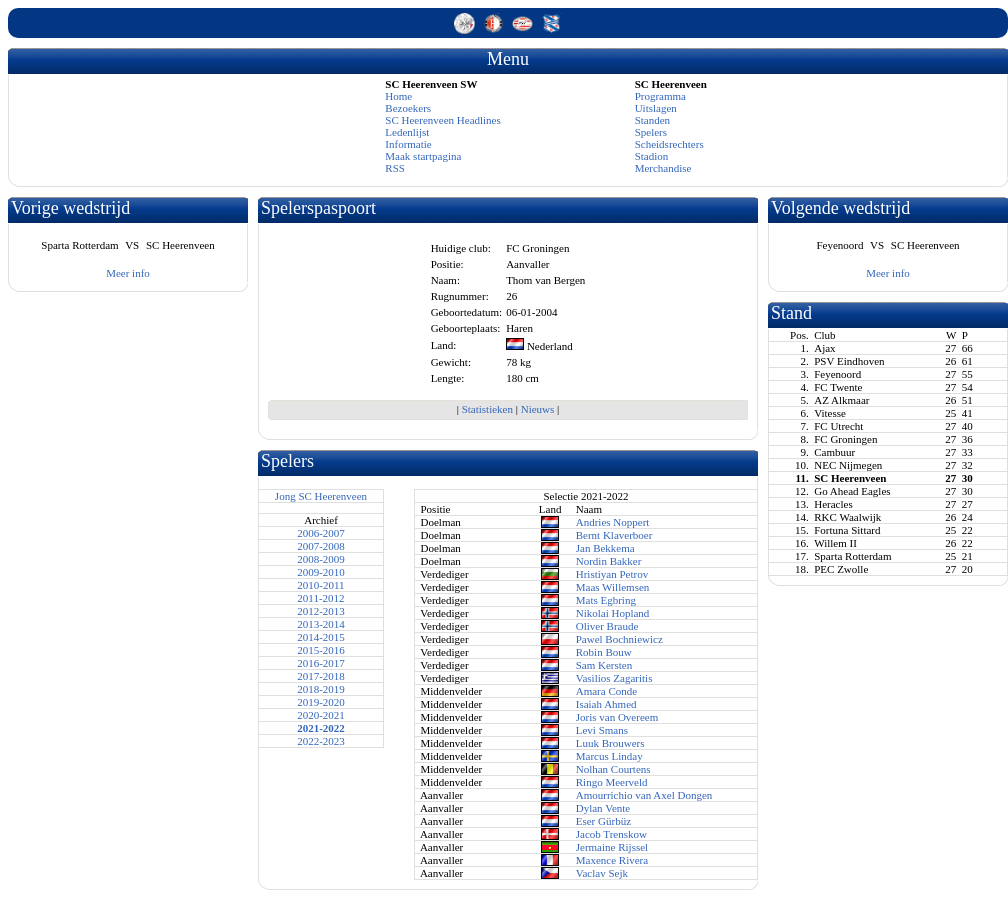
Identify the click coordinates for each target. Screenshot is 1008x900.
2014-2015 (321, 637)
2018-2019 (321, 689)
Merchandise (663, 168)
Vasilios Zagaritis (614, 678)
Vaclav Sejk (602, 873)
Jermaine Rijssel (612, 847)
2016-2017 (321, 663)
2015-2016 (321, 650)
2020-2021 (321, 715)
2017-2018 (321, 676)
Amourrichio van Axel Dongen (644, 795)
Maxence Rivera (612, 860)
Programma (660, 96)
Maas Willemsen (613, 587)
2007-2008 (321, 546)
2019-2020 (321, 702)
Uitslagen (656, 108)
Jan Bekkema (605, 548)
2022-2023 (321, 741)
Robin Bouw (604, 652)
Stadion (652, 156)
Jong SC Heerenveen (321, 496)
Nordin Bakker (609, 561)
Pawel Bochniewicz (619, 639)
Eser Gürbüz (603, 821)
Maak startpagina (423, 156)
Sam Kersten (604, 665)
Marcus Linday (609, 756)
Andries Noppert (613, 522)
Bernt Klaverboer (614, 535)
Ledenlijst (407, 132)
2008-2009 (321, 559)
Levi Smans (602, 730)
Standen (652, 120)
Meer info (128, 273)
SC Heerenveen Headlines (442, 120)
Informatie (408, 144)
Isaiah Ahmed (606, 704)
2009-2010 (321, 572)
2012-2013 (321, 611)
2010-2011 (320, 585)
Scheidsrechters (669, 144)
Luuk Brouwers (610, 743)
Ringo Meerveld (612, 782)
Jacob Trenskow (611, 834)
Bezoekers (408, 108)
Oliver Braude (607, 626)
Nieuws (538, 409)
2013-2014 (321, 624)
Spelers (651, 132)
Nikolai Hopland (613, 613)
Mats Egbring (606, 600)
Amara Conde (606, 691)
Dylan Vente (603, 808)
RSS (395, 168)
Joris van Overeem (617, 717)
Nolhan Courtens (613, 769)
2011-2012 (320, 598)
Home (398, 96)
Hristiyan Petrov (612, 574)
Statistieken (487, 409)
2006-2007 (321, 533)
